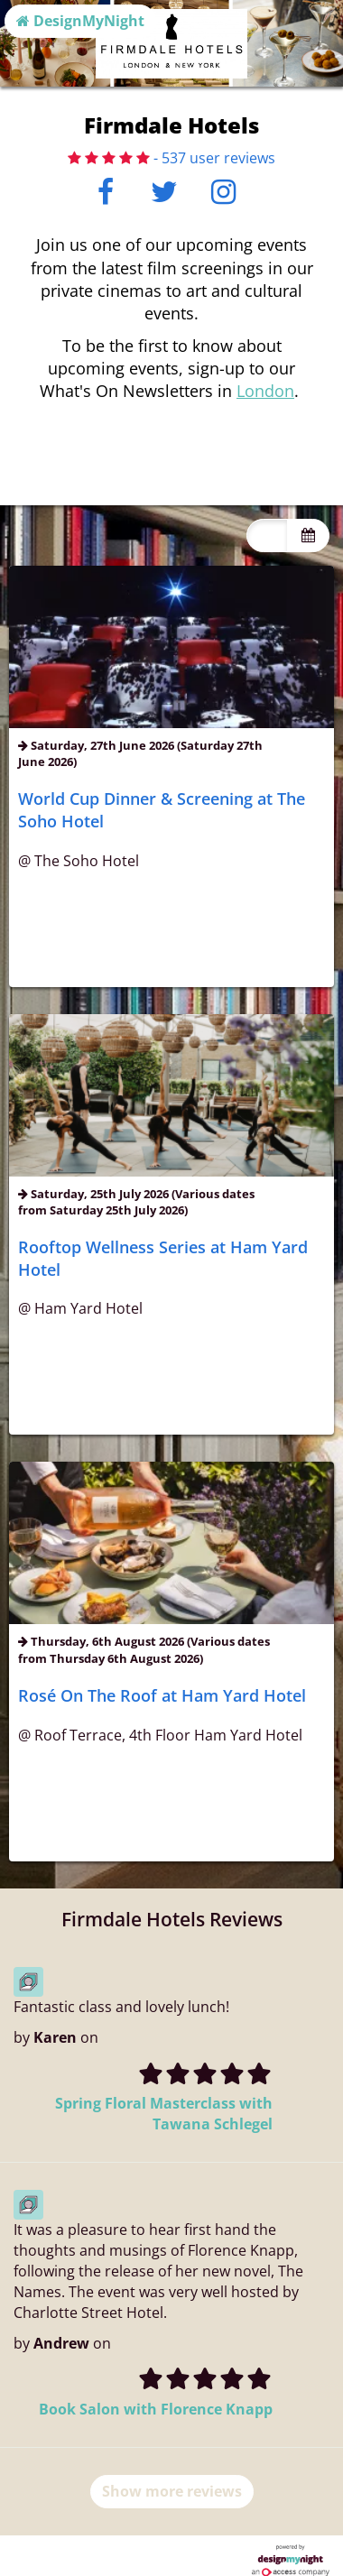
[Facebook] (106, 197)
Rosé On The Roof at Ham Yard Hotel (162, 1695)
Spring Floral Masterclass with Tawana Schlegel (164, 2113)
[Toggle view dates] (308, 1197)
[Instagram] (223, 197)
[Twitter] (164, 197)
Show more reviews (172, 2491)
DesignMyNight (80, 21)
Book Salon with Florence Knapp (156, 2409)
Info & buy (172, 963)
